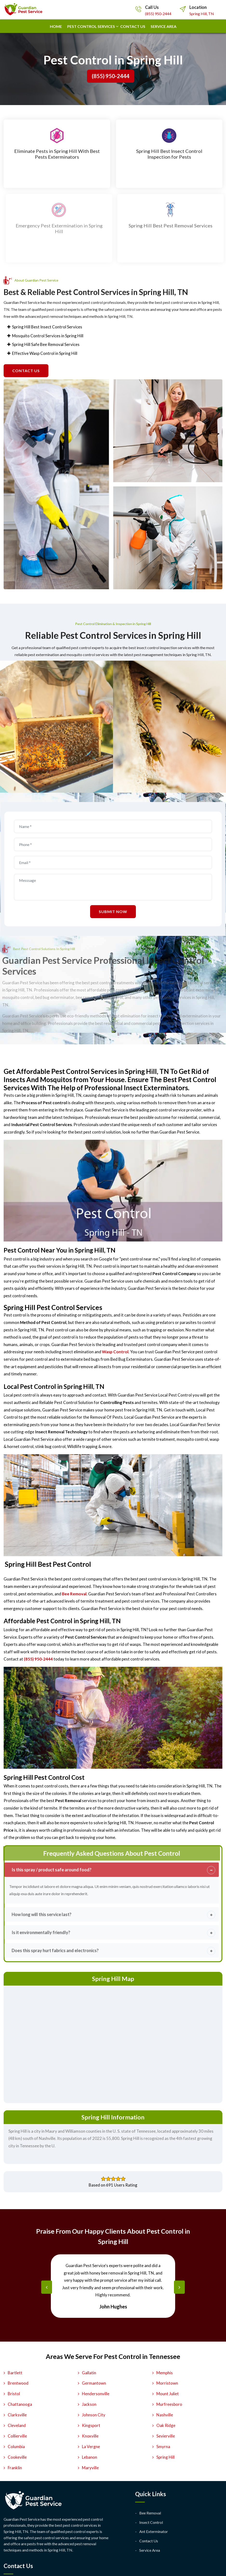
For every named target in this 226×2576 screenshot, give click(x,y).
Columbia (16, 2446)
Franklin (15, 2467)
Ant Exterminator (153, 2531)
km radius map (113, 2043)
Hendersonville (95, 2393)
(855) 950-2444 (158, 13)
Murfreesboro (169, 2404)
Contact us (132, 26)
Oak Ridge (165, 2425)
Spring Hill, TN (201, 13)
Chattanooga (20, 2404)
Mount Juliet (167, 2393)
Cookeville (17, 2457)
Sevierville (165, 2435)
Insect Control (151, 2522)
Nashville (164, 2414)
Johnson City (93, 2414)
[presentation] (46, 2287)
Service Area (163, 26)
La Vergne (91, 2446)
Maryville (90, 2467)
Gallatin (89, 2372)
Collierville (17, 2435)
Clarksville (17, 2414)
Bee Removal (150, 2513)
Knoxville (90, 2435)
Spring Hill (165, 2457)
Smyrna (163, 2446)
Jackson (89, 2404)
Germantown (94, 2383)
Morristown (167, 2383)
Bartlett (15, 2372)
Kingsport (91, 2425)
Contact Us (148, 2540)
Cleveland (17, 2425)
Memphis (164, 2372)
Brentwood (18, 2383)
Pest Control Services (91, 26)
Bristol (14, 2393)
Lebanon (89, 2457)
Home (56, 26)
